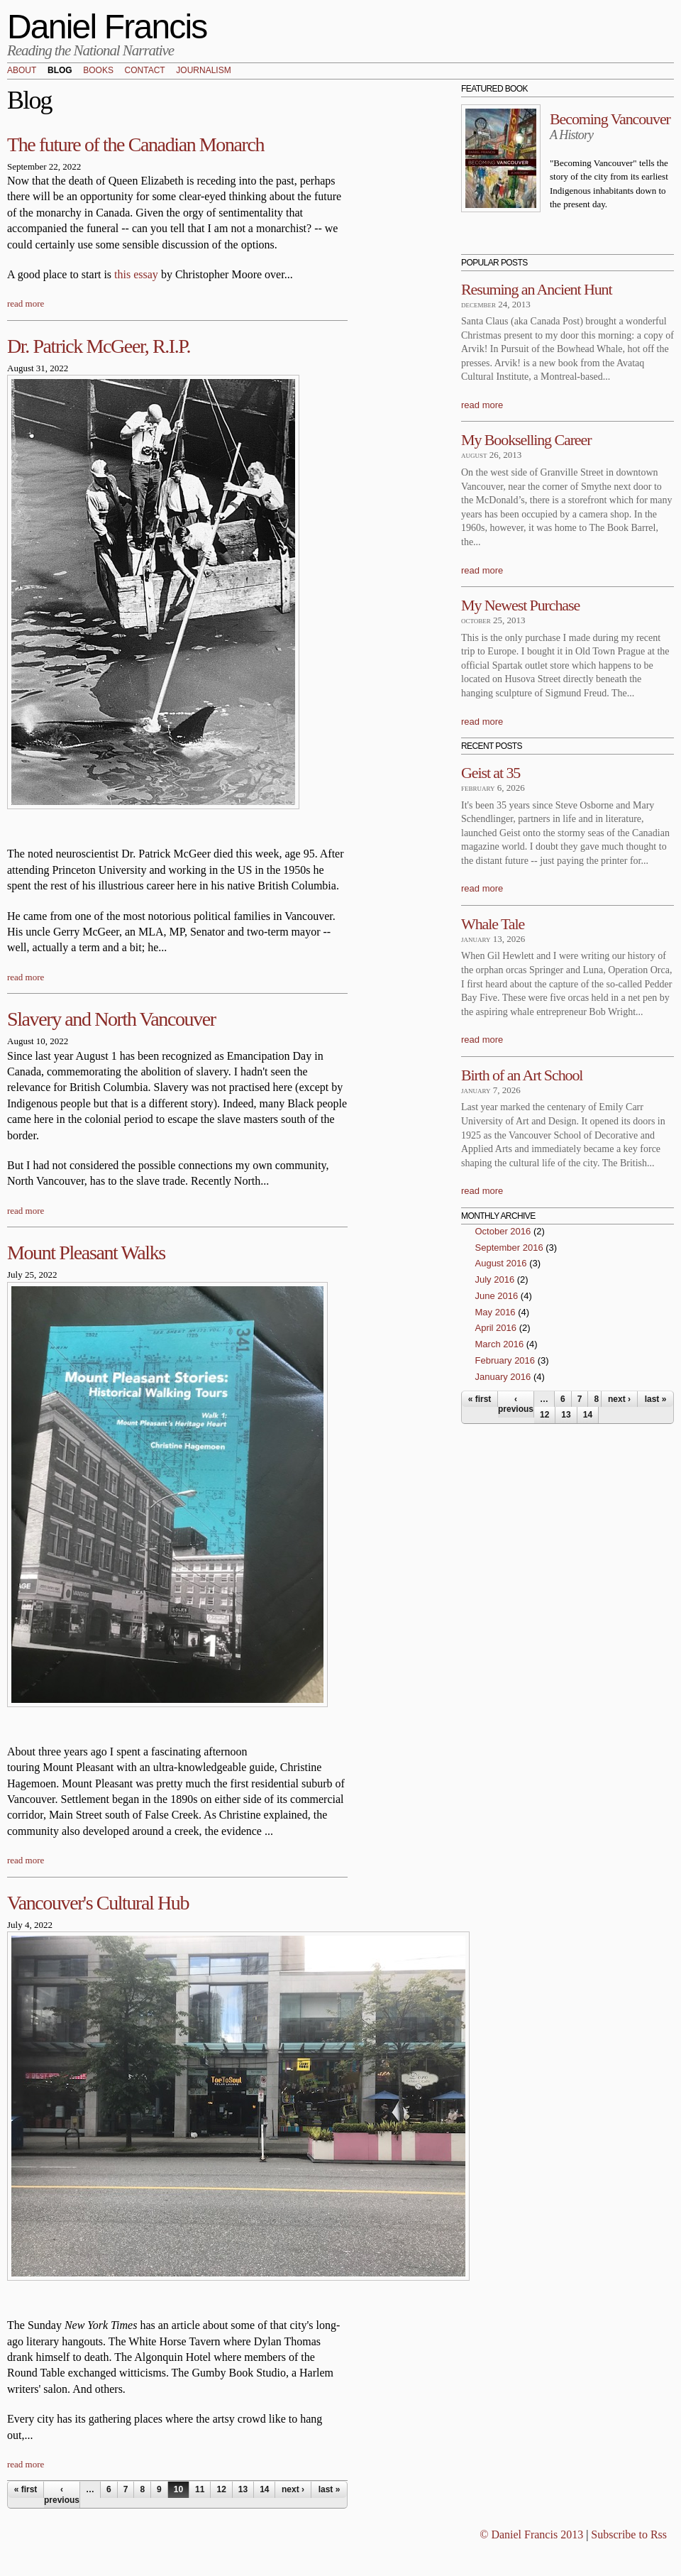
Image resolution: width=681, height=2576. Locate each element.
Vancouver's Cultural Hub (98, 1903)
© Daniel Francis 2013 (531, 2534)
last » (329, 2489)
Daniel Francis (107, 26)
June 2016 (497, 1295)
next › (293, 2489)
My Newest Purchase (520, 605)
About (21, 71)
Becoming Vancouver (610, 119)
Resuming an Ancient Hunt (536, 289)
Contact (145, 71)
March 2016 (499, 1344)
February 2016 (505, 1360)
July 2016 (495, 1279)
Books (98, 71)
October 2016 (503, 1231)
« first (26, 2489)
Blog (60, 71)
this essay (136, 274)
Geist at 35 (490, 773)
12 (221, 2489)
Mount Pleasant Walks (86, 1253)
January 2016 (503, 1376)
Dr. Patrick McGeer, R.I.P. (98, 346)
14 (264, 2489)
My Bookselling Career (526, 440)
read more (25, 303)
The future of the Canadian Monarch (135, 144)
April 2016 (496, 1327)
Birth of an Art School (521, 1075)
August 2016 (501, 1263)
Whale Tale (492, 924)
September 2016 (509, 1247)
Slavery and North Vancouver (111, 1019)
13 (243, 2489)
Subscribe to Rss (629, 2534)
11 (199, 2489)
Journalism (203, 71)
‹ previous (61, 2494)
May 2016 (495, 1312)
